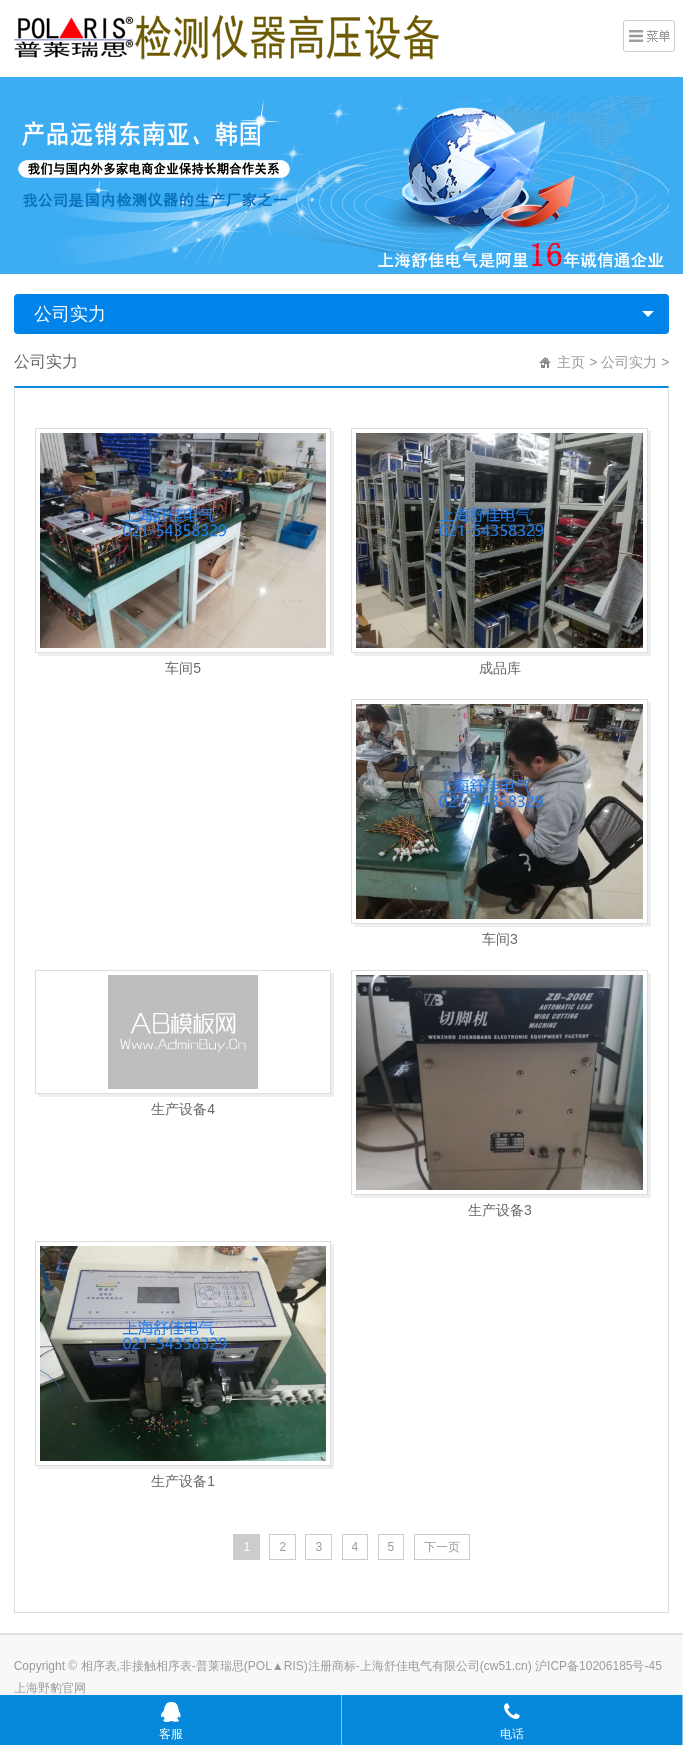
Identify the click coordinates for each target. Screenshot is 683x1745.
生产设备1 (183, 1481)
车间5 (183, 668)
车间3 (500, 939)
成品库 (500, 668)
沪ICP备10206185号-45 (597, 1666)
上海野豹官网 (50, 1688)
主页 (571, 362)
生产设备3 (500, 1210)
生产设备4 (183, 1109)
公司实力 (70, 314)
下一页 (442, 1547)
